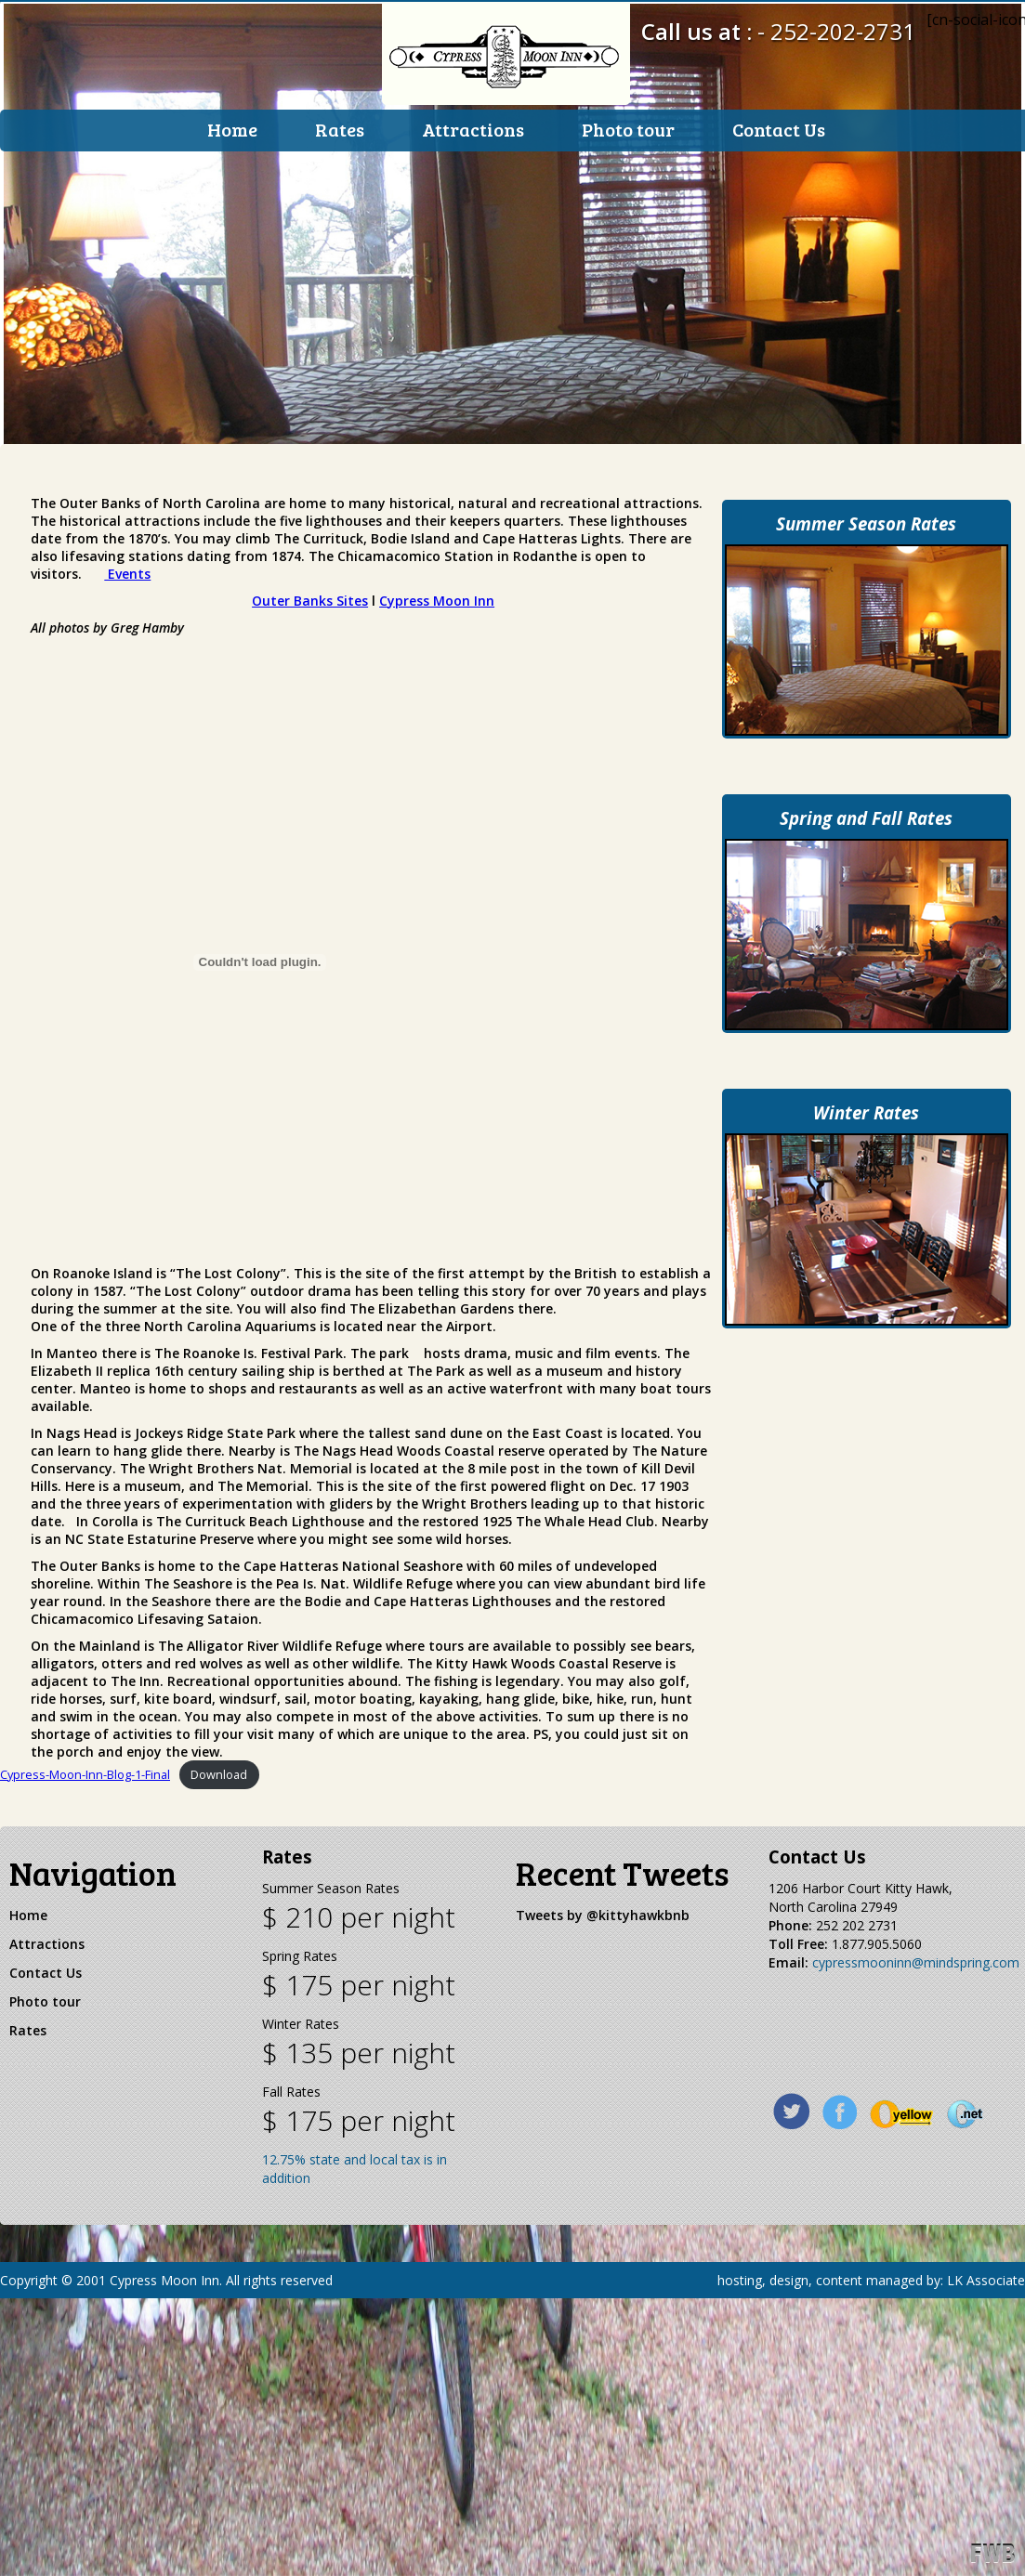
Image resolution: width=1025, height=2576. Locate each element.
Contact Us (778, 129)
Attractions (473, 129)
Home (232, 129)
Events (127, 589)
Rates (339, 129)
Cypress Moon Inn (436, 616)
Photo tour (628, 129)
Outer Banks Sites (310, 616)
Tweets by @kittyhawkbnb (603, 1931)
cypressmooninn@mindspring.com (915, 1978)
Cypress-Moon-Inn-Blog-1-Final (85, 1791)
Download (219, 1791)
